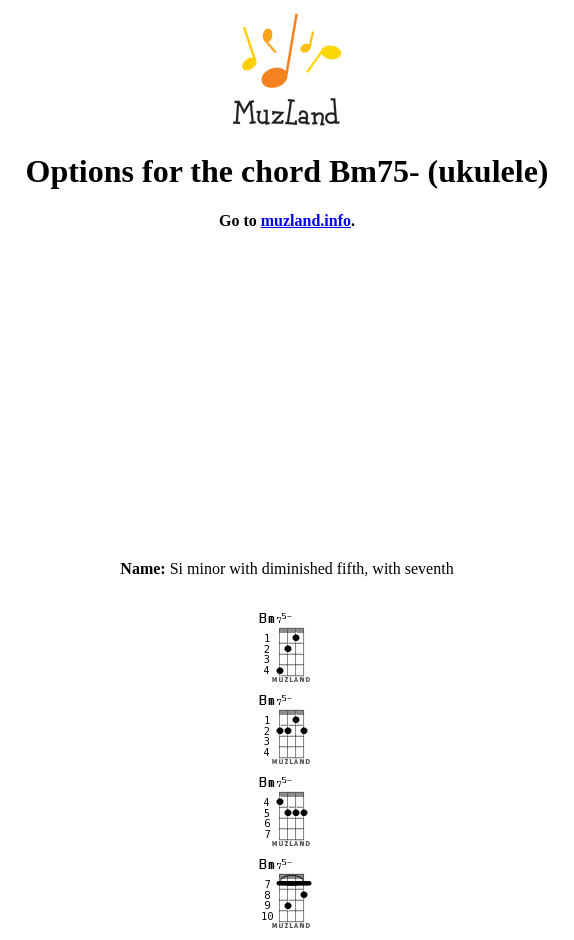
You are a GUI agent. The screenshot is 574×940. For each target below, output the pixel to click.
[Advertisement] (287, 386)
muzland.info (306, 220)
